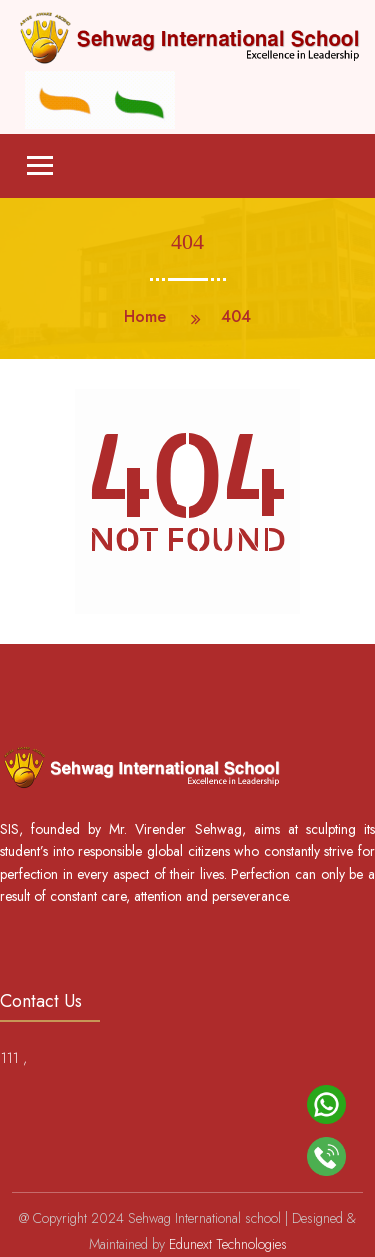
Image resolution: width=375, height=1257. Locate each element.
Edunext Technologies (228, 1244)
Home (145, 316)
